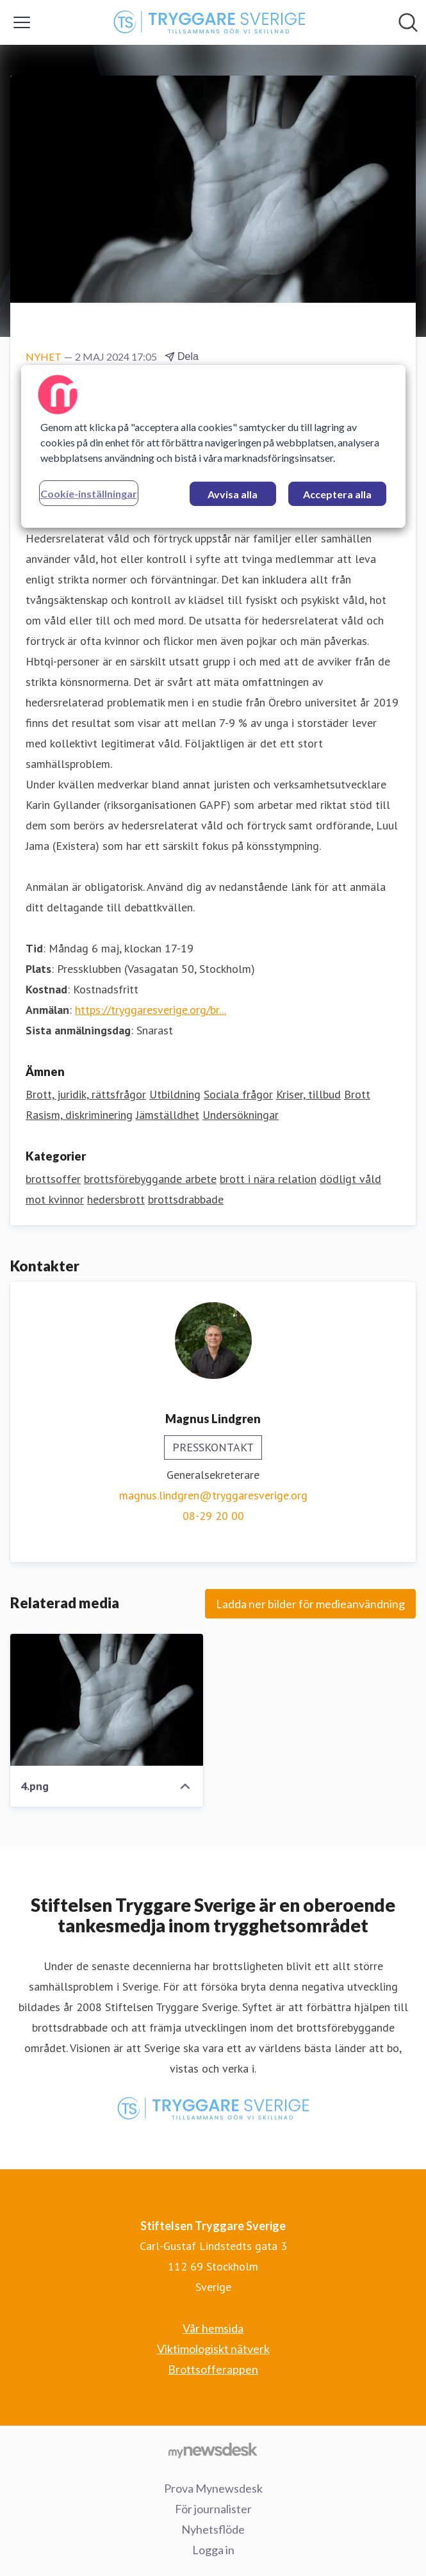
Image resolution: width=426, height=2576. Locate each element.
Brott (357, 1094)
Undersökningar (240, 1114)
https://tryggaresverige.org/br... (150, 1009)
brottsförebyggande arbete (150, 1178)
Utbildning (175, 1094)
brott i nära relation (268, 1178)
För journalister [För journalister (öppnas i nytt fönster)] (213, 2509)
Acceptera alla (337, 494)
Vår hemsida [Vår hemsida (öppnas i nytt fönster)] (213, 2328)
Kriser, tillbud (308, 1094)
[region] (213, 446)
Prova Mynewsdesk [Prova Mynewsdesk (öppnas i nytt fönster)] (213, 2488)
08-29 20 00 (213, 1515)
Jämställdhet (167, 1114)
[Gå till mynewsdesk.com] (213, 2449)
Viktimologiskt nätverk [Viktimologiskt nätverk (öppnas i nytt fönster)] (213, 2349)
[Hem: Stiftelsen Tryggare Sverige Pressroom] (209, 22)
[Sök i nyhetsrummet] (408, 22)
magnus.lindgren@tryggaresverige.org (213, 1495)
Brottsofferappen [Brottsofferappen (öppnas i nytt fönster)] (213, 2369)
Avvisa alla (233, 494)
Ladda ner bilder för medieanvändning (310, 1604)
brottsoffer (53, 1178)
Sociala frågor (238, 1094)
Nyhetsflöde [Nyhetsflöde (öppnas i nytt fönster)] (213, 2529)
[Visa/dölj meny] (22, 22)
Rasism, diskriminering (79, 1114)
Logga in (213, 2550)
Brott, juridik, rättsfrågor (86, 1094)
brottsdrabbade (186, 1199)
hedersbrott (116, 1199)
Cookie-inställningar (88, 493)
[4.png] (106, 1700)
